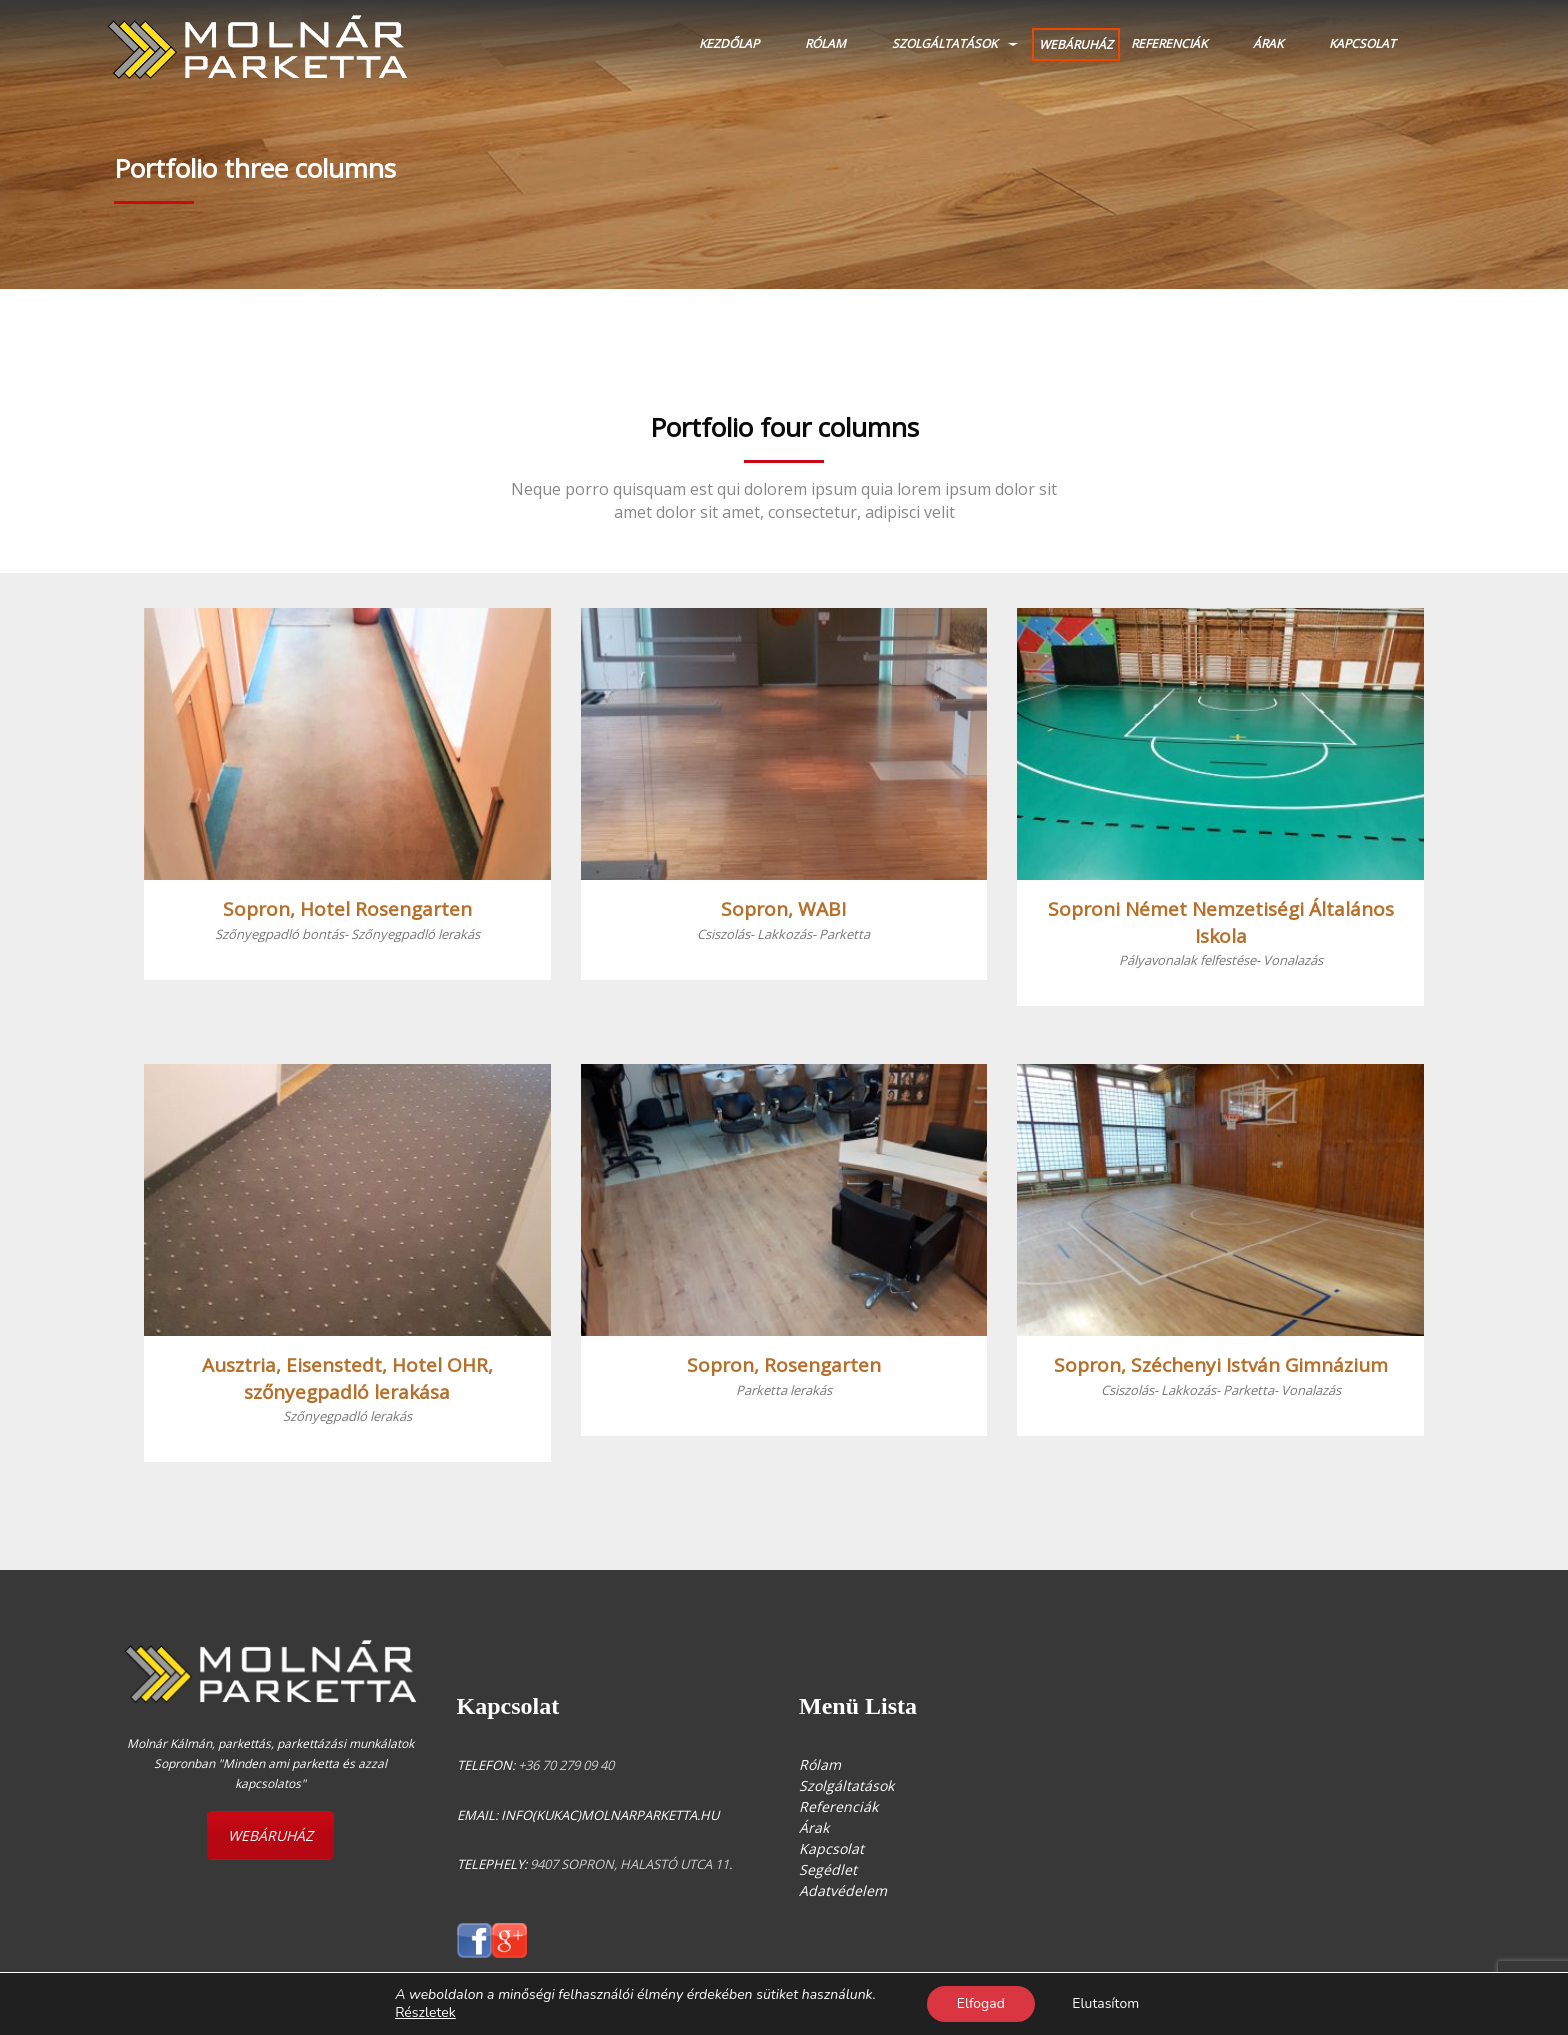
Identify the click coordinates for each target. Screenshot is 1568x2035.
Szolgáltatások (944, 43)
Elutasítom (1106, 2003)
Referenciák (1169, 43)
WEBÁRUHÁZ (1076, 44)
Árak (1268, 43)
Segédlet (828, 1869)
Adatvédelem (843, 1890)
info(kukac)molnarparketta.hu (610, 1815)
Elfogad (980, 2003)
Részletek (424, 2013)
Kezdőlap (729, 43)
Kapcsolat (1362, 43)
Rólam (825, 43)
